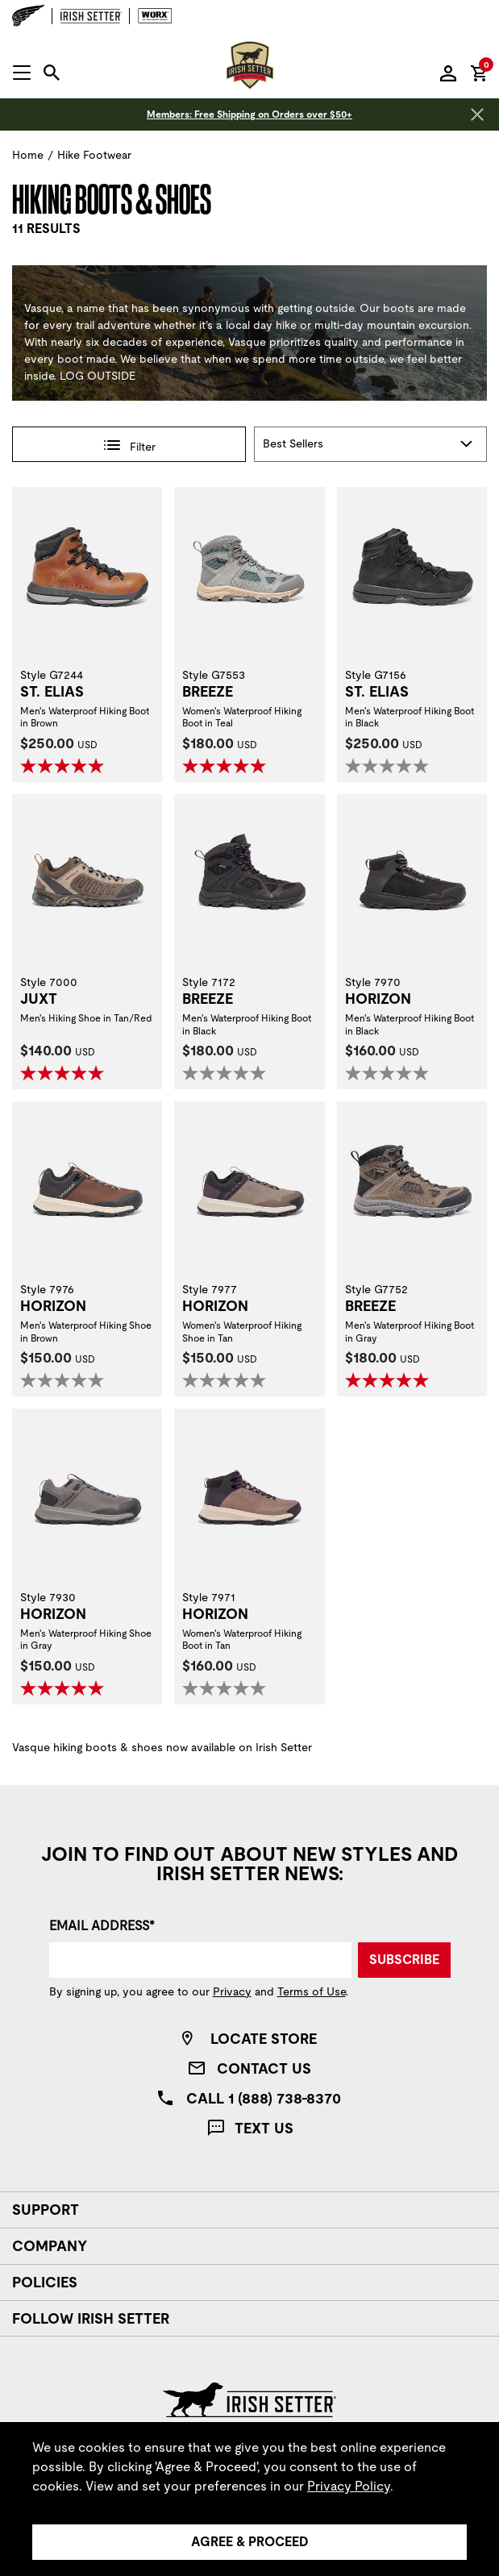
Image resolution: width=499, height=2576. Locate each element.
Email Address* (102, 1925)
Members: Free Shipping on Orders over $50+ (249, 114)
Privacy (232, 1991)
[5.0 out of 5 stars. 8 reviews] (87, 1073)
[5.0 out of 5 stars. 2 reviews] (87, 766)
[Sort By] (371, 444)
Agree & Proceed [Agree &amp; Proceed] (250, 2541)
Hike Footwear (94, 154)
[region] (249, 2498)
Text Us (264, 2128)
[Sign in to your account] (448, 72)
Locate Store (263, 2038)
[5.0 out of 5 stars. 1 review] (87, 1688)
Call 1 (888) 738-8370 (263, 2098)
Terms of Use (311, 1991)
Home (28, 154)
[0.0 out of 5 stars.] (412, 766)
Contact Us (264, 2068)
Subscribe (404, 1959)
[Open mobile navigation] (21, 72)
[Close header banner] (477, 114)
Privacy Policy (348, 2486)
